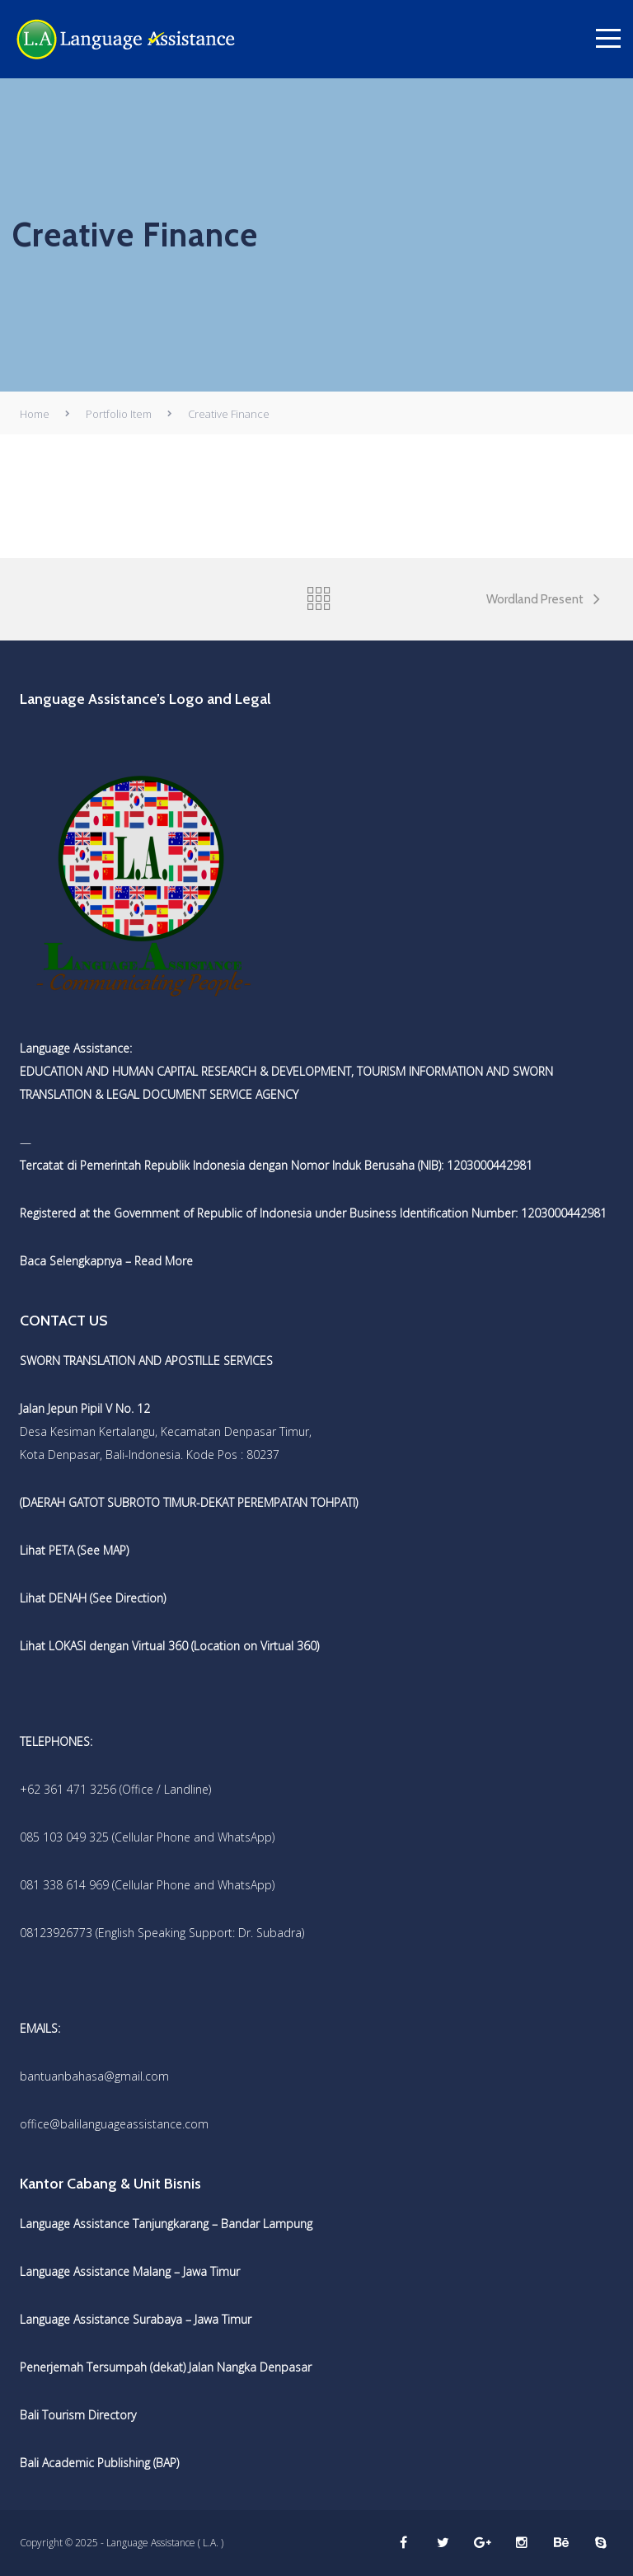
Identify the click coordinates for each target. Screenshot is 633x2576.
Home (34, 413)
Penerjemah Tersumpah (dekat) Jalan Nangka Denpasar (166, 2367)
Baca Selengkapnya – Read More (106, 1261)
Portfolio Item (119, 413)
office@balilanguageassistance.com (114, 2124)
